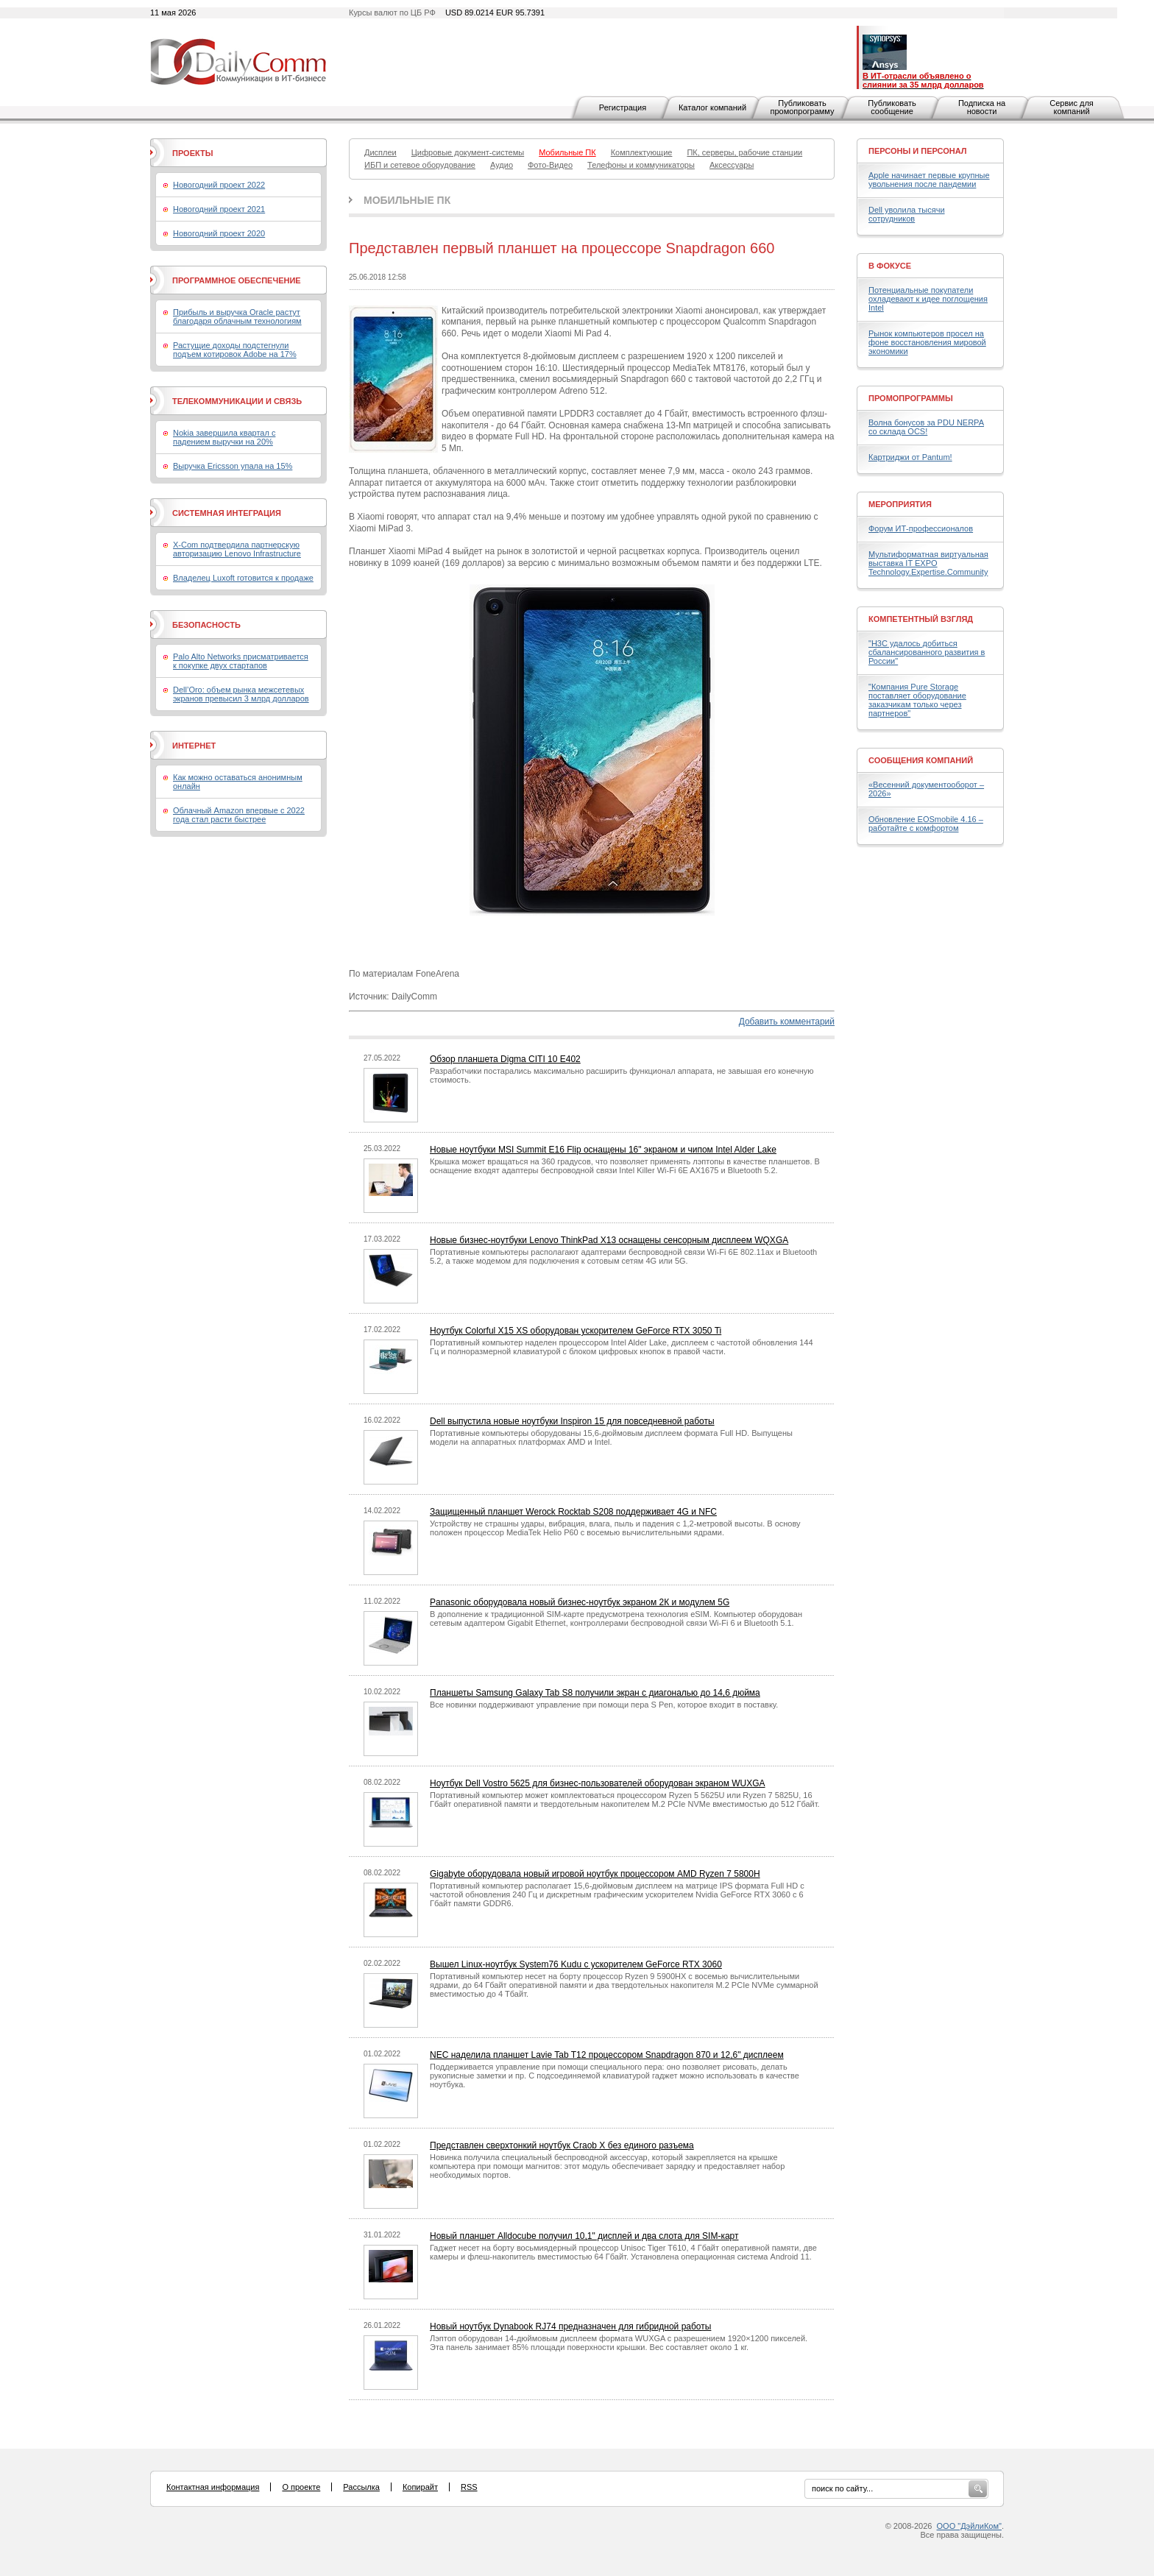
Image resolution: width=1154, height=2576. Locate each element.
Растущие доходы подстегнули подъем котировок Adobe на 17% (235, 349)
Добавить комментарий (787, 1021)
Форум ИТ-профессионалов (920, 528)
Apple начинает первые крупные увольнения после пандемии (929, 179)
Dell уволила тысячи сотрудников (906, 214)
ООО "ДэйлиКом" (969, 2526)
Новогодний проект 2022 (219, 184)
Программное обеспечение (236, 280)
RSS (469, 2487)
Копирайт (420, 2487)
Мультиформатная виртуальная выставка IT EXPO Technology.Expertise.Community (928, 563)
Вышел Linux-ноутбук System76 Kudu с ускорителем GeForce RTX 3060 (576, 1964)
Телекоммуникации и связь (237, 401)
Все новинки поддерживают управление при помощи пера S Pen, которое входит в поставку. (604, 1704)
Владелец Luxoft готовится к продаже (243, 577)
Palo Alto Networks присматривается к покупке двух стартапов (240, 661)
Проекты (192, 153)
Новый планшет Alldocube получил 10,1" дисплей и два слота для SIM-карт (584, 2236)
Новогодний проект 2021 (219, 209)
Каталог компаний (712, 107)
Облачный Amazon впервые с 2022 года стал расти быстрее (239, 815)
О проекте (301, 2487)
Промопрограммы (910, 398)
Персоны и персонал (917, 150)
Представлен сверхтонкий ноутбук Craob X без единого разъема (562, 2145)
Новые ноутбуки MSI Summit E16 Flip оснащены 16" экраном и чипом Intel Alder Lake (603, 1149)
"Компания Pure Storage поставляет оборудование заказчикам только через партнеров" (917, 700)
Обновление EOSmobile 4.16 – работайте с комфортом (925, 823)
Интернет (194, 745)
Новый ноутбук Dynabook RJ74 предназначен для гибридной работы (570, 2326)
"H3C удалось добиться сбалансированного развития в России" (926, 652)
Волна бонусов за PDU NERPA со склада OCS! (926, 427)
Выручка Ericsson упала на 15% (232, 465)
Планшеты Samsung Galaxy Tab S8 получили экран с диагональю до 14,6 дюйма (595, 1693)
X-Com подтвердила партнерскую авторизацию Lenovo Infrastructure (237, 549)
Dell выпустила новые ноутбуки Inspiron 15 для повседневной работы (572, 1421)
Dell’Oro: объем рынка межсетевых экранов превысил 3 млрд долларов (241, 694)
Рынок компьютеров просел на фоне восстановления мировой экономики (927, 342)
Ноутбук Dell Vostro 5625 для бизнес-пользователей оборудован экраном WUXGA (597, 1783)
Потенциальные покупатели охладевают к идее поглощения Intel (928, 299)
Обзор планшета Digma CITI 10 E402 (505, 1059)
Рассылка (361, 2487)
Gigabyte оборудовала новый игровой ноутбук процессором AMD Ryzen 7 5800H (595, 1874)
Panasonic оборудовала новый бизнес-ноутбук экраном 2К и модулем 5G (579, 1602)
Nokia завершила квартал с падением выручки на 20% (224, 437)
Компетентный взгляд (920, 619)
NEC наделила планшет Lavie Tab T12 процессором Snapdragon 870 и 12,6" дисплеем (607, 2055)
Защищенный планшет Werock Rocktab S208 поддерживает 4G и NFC (573, 1512)
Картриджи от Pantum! (910, 457)
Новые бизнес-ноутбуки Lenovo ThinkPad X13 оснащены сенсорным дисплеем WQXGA (609, 1240)
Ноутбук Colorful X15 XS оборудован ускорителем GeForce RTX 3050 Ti (575, 1331)
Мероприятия (900, 504)
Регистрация (622, 107)
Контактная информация (212, 2487)
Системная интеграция (226, 513)
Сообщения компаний (920, 760)
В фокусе (889, 265)
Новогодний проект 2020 (219, 233)
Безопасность (206, 624)
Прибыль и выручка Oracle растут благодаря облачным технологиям (237, 316)
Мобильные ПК (407, 200)
